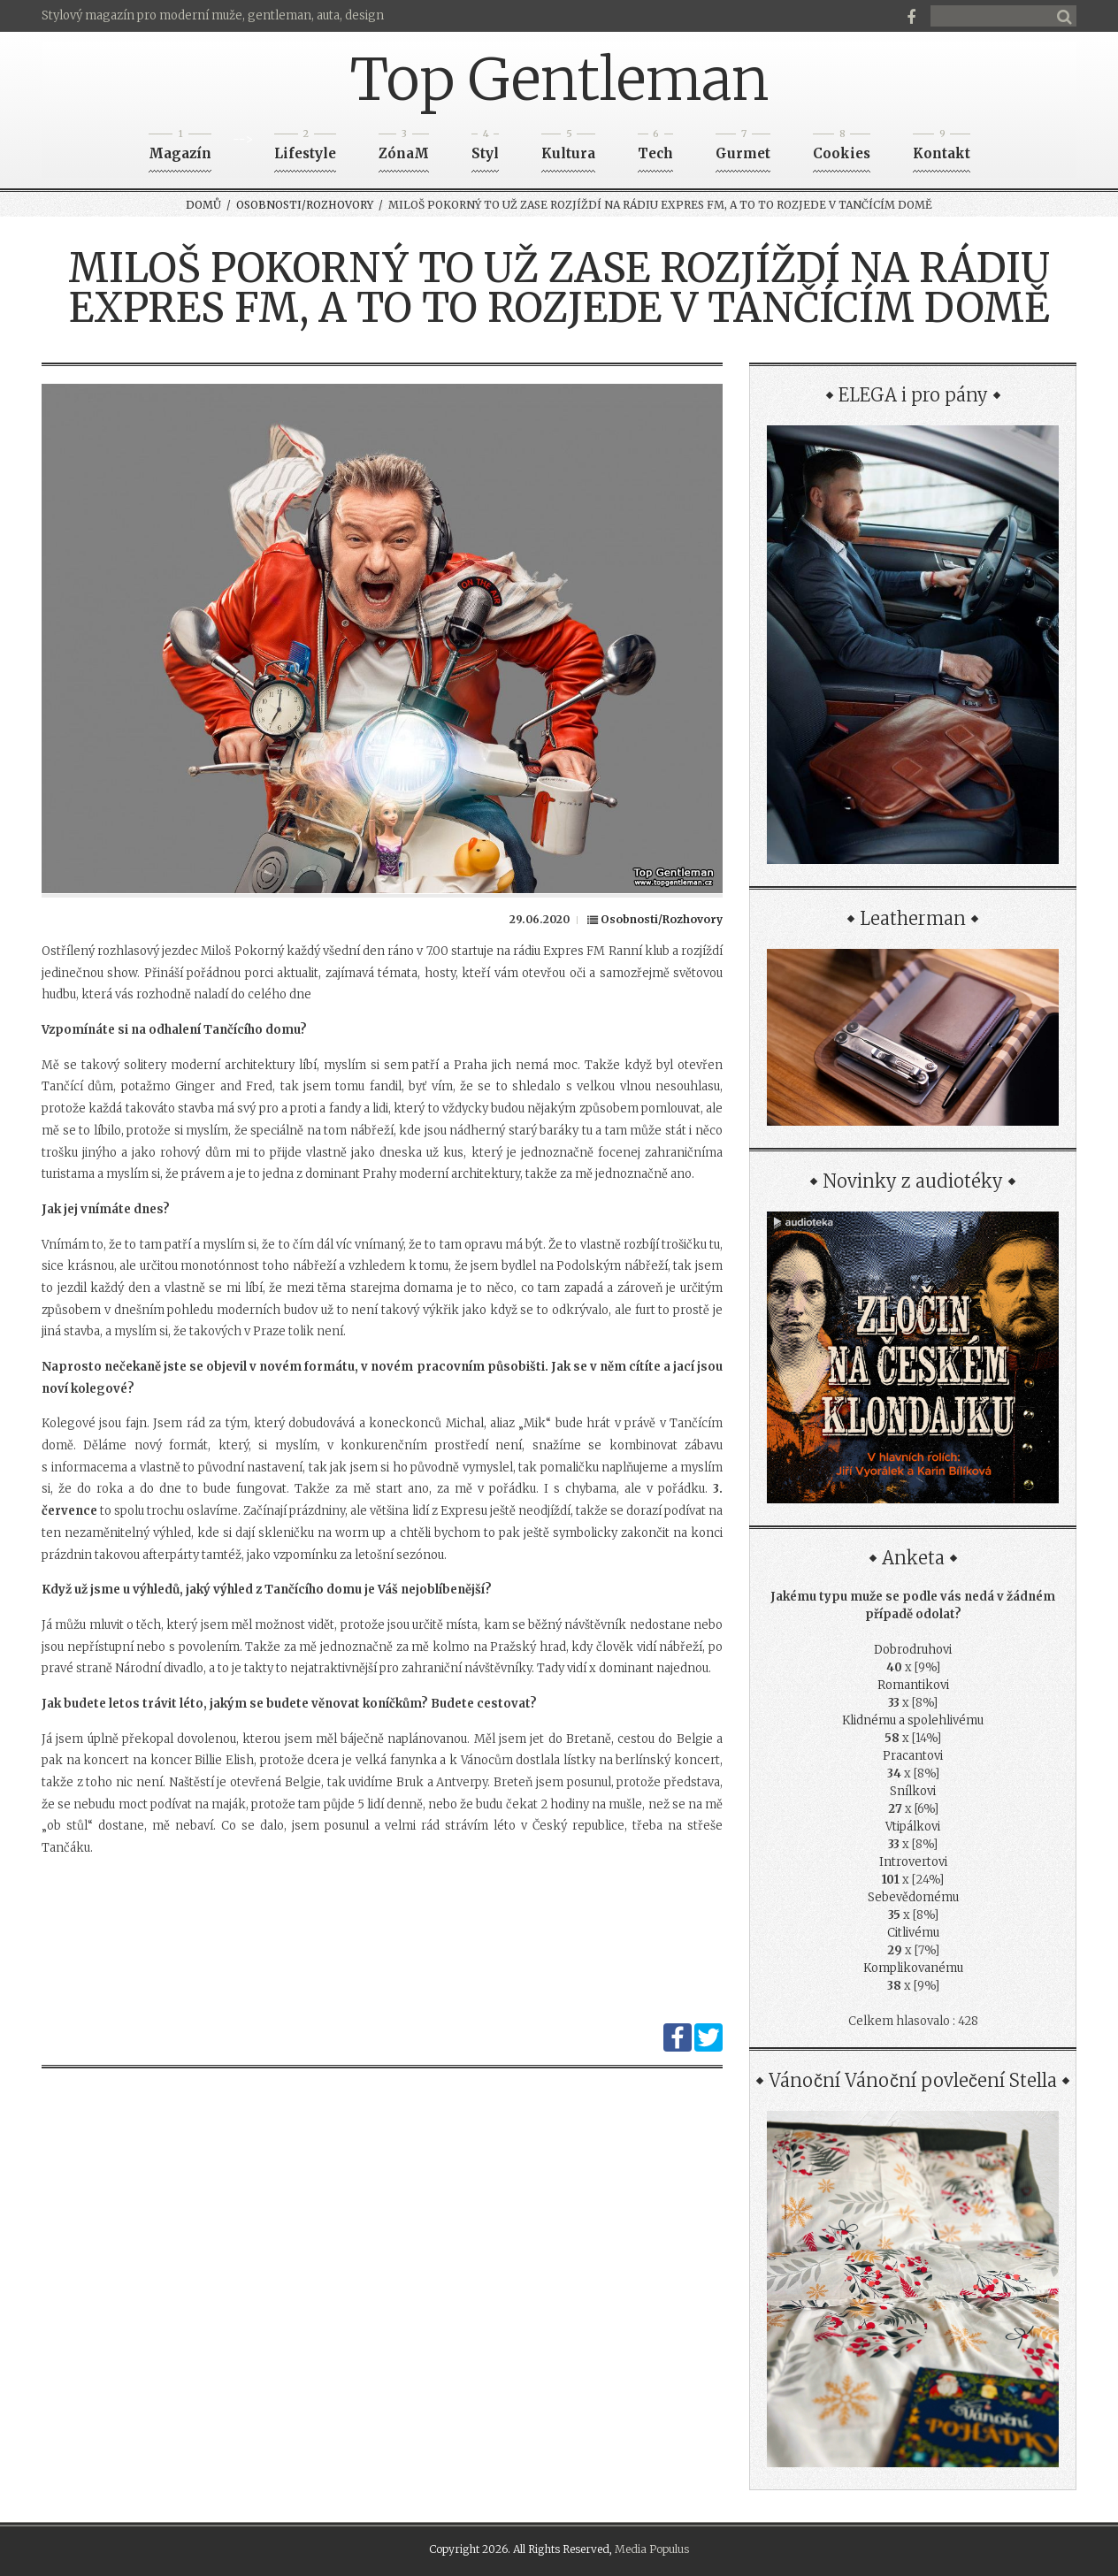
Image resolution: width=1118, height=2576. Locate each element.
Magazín (180, 148)
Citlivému (913, 1932)
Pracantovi (913, 1755)
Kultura (568, 148)
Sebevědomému (913, 1897)
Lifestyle (305, 148)
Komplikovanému (913, 1968)
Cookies (841, 148)
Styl (485, 148)
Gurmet (743, 148)
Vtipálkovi (912, 1826)
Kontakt (941, 148)
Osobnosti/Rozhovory (304, 204)
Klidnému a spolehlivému (913, 1720)
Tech (655, 148)
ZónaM (404, 148)
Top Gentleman (559, 79)
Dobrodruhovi (913, 1649)
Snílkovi (913, 1791)
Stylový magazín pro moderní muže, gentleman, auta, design (213, 15)
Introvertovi (913, 1861)
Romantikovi (913, 1685)
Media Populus (652, 2549)
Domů (203, 204)
